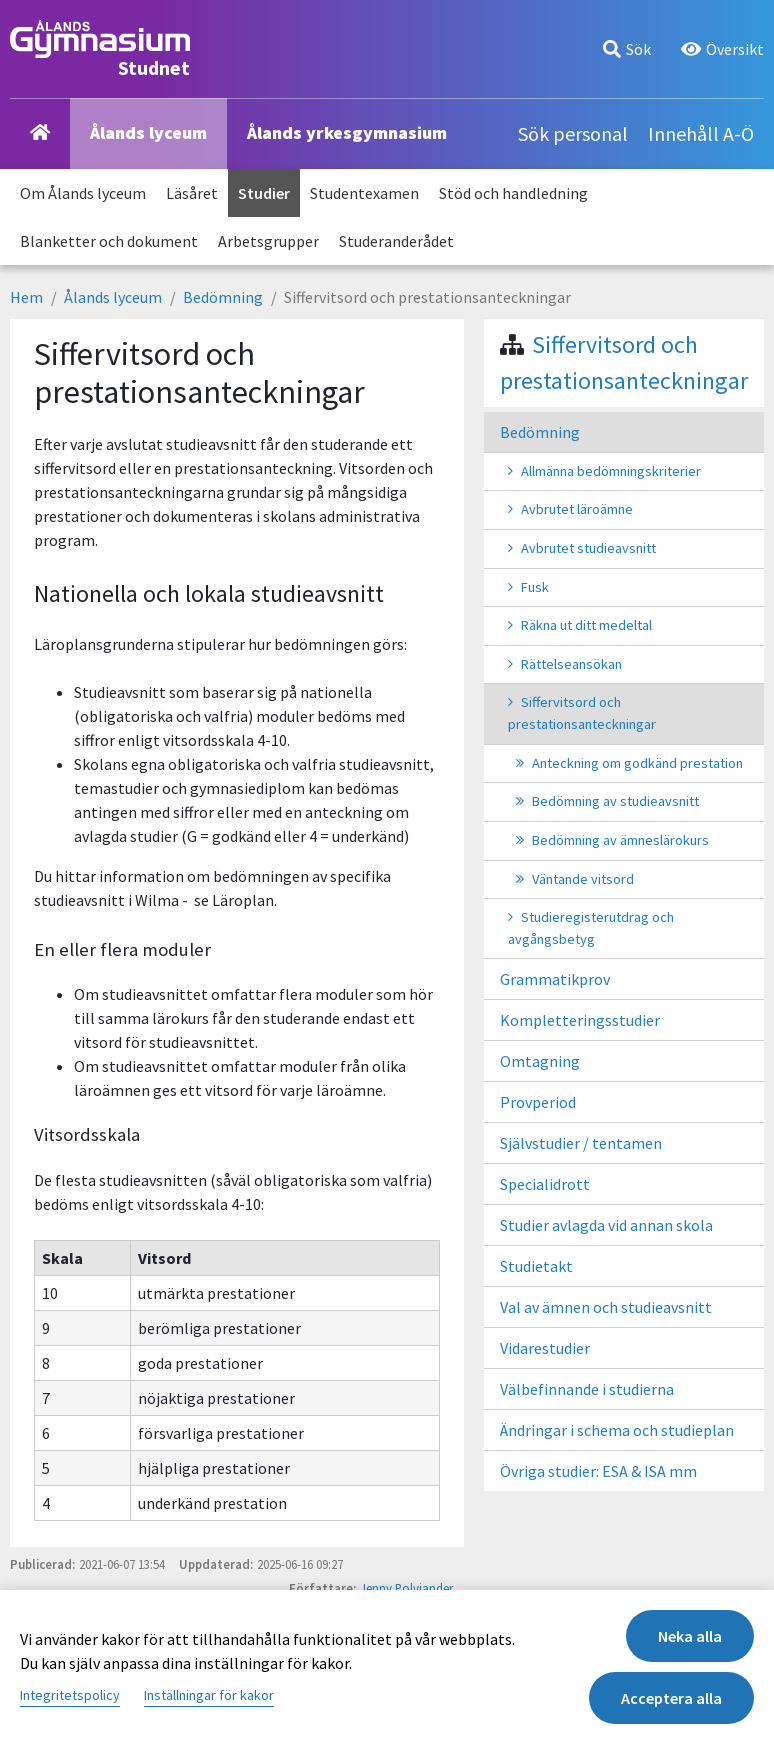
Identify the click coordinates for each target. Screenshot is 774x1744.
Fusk (535, 587)
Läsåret (192, 193)
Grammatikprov (555, 979)
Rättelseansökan (571, 664)
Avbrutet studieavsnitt (588, 548)
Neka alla (690, 1636)
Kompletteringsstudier (580, 1020)
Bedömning (223, 297)
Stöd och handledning (513, 193)
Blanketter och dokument (109, 241)
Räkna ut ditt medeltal (586, 625)
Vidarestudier (545, 1348)
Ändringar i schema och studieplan (617, 1430)
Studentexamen (364, 193)
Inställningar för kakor (209, 1695)
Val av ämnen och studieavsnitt (606, 1307)
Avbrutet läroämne (577, 509)
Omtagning (540, 1061)
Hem (26, 297)
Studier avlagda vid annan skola (606, 1225)
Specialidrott (545, 1184)
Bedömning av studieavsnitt (615, 801)
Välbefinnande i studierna (587, 1389)
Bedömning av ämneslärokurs (620, 840)
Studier (264, 193)
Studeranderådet (396, 241)
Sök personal (573, 133)
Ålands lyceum (148, 132)
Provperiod (538, 1102)
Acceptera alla (671, 1698)
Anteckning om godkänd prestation (637, 763)
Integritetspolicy (70, 1695)
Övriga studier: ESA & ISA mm (598, 1471)
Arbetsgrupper (268, 241)
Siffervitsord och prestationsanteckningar (582, 713)
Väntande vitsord (583, 879)
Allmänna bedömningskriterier (611, 471)
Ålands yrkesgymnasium (347, 132)
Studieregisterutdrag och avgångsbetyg (591, 928)
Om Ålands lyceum (83, 193)
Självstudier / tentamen (581, 1143)
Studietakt (536, 1266)
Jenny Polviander (406, 1588)
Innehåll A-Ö (701, 133)
